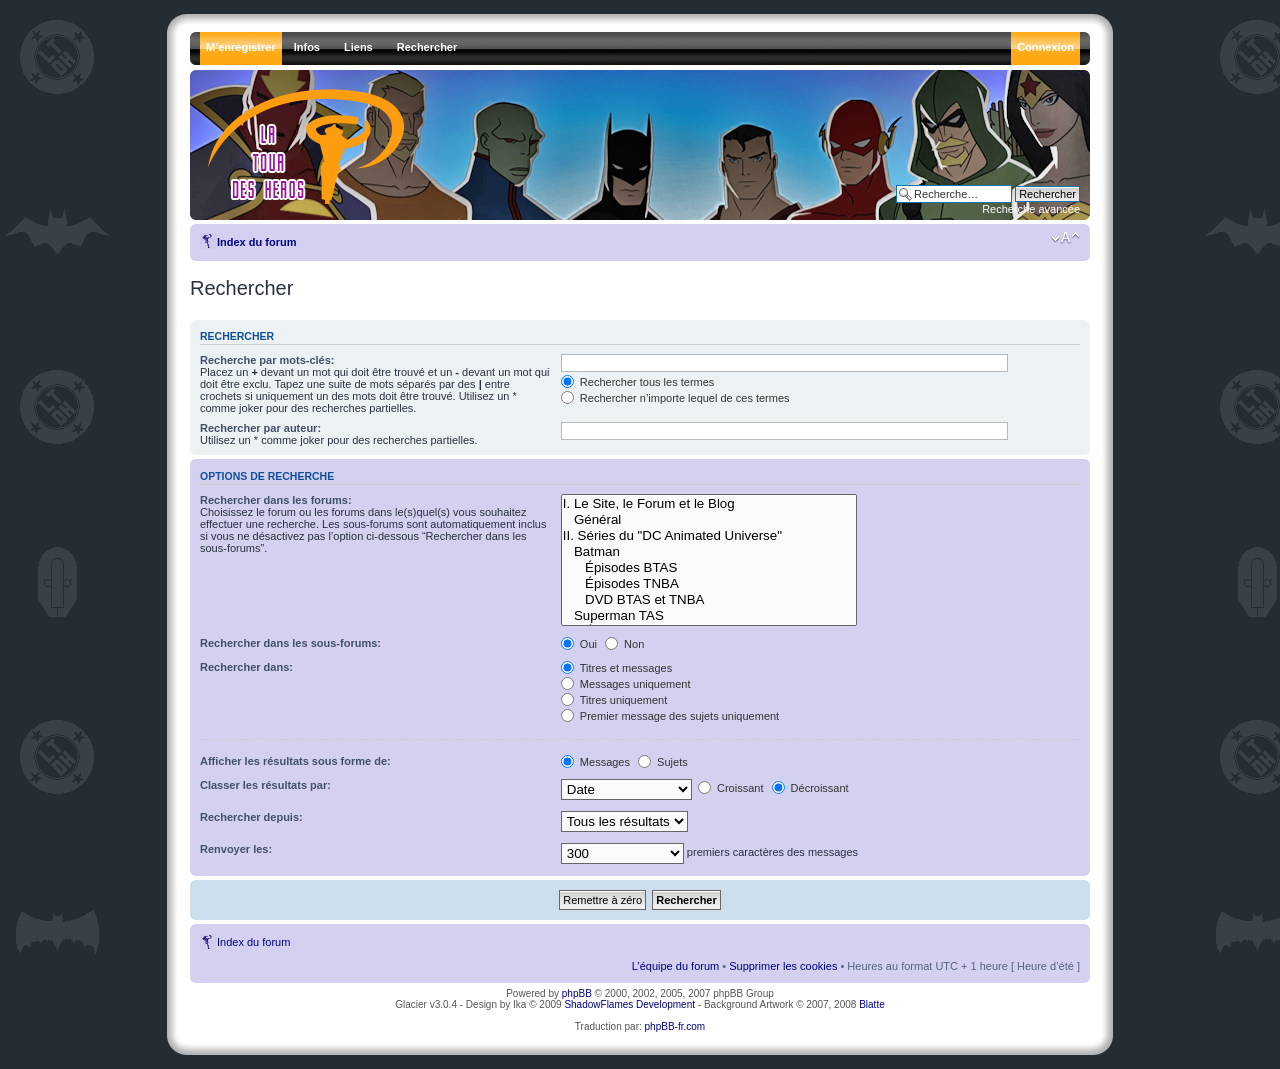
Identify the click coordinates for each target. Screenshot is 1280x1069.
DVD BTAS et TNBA (709, 600)
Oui (579, 644)
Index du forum (256, 242)
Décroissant (810, 788)
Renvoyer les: (236, 849)
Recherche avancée (1031, 209)
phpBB (577, 993)
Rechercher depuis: (251, 817)
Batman (709, 552)
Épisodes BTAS (709, 568)
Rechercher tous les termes (638, 382)
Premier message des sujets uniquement (670, 716)
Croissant (731, 788)
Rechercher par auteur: (260, 428)
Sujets (663, 762)
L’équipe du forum (675, 966)
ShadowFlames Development (629, 1004)
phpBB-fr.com (675, 1026)
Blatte (872, 1004)
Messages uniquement (626, 684)
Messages (595, 762)
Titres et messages (616, 668)
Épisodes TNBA (709, 584)
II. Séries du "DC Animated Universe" (709, 536)
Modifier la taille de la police (1065, 238)
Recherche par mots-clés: (267, 360)
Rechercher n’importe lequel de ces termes (675, 398)
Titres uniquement (614, 700)
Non (624, 644)
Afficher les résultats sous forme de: (295, 761)
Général (709, 520)
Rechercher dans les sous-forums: (290, 643)
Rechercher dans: (246, 667)
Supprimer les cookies (783, 966)
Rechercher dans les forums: (276, 500)
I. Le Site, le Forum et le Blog (709, 504)
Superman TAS (709, 616)
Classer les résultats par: (265, 785)
